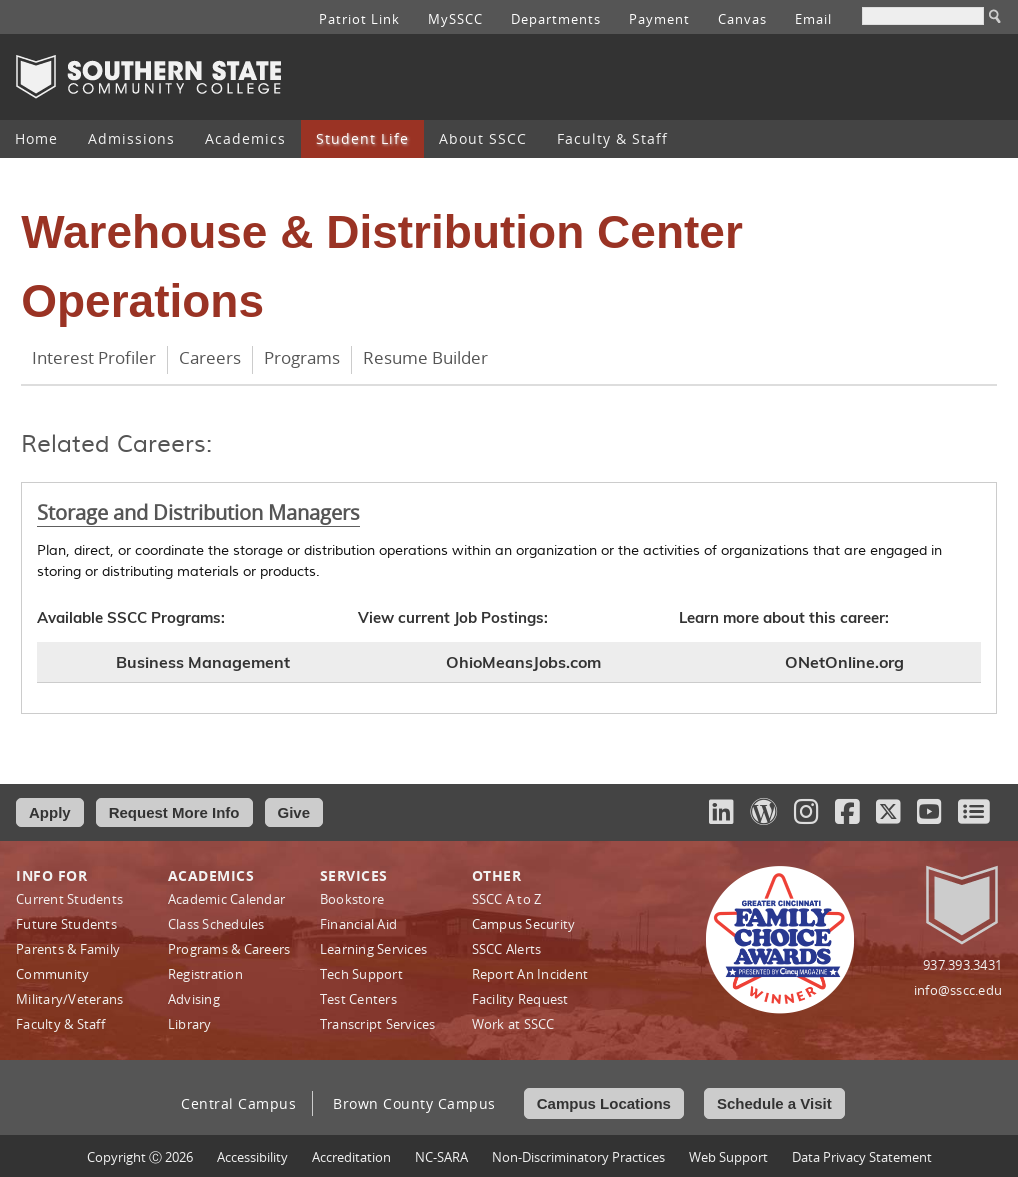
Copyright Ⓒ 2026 (140, 1157)
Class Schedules (216, 924)
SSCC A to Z (507, 899)
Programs (302, 357)
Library (190, 1024)
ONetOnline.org (844, 662)
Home (36, 138)
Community (52, 974)
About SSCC (483, 138)
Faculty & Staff (612, 138)
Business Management (203, 662)
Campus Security (524, 924)
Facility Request (520, 999)
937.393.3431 (962, 965)
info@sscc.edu (958, 990)
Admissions (131, 138)
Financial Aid (358, 924)
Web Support (728, 1157)
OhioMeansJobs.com (523, 662)
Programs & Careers (229, 949)
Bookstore (352, 899)
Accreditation (351, 1157)
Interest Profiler (94, 357)
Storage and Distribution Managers (198, 512)
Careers (210, 357)
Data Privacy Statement (862, 1157)
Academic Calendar (226, 899)
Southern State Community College (148, 77)
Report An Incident (530, 974)
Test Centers (358, 999)
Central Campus (238, 1103)
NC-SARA (441, 1157)
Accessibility (252, 1157)
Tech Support (361, 974)
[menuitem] (36, 139)
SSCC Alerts (507, 949)
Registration (205, 974)
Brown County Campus (414, 1103)
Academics (245, 138)
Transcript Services (378, 1024)
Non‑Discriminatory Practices (578, 1157)
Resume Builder (425, 357)
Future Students (66, 924)
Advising (194, 999)
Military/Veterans (69, 999)
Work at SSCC (513, 1024)
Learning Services (373, 949)
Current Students (69, 899)
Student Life (362, 138)
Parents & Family (68, 949)
